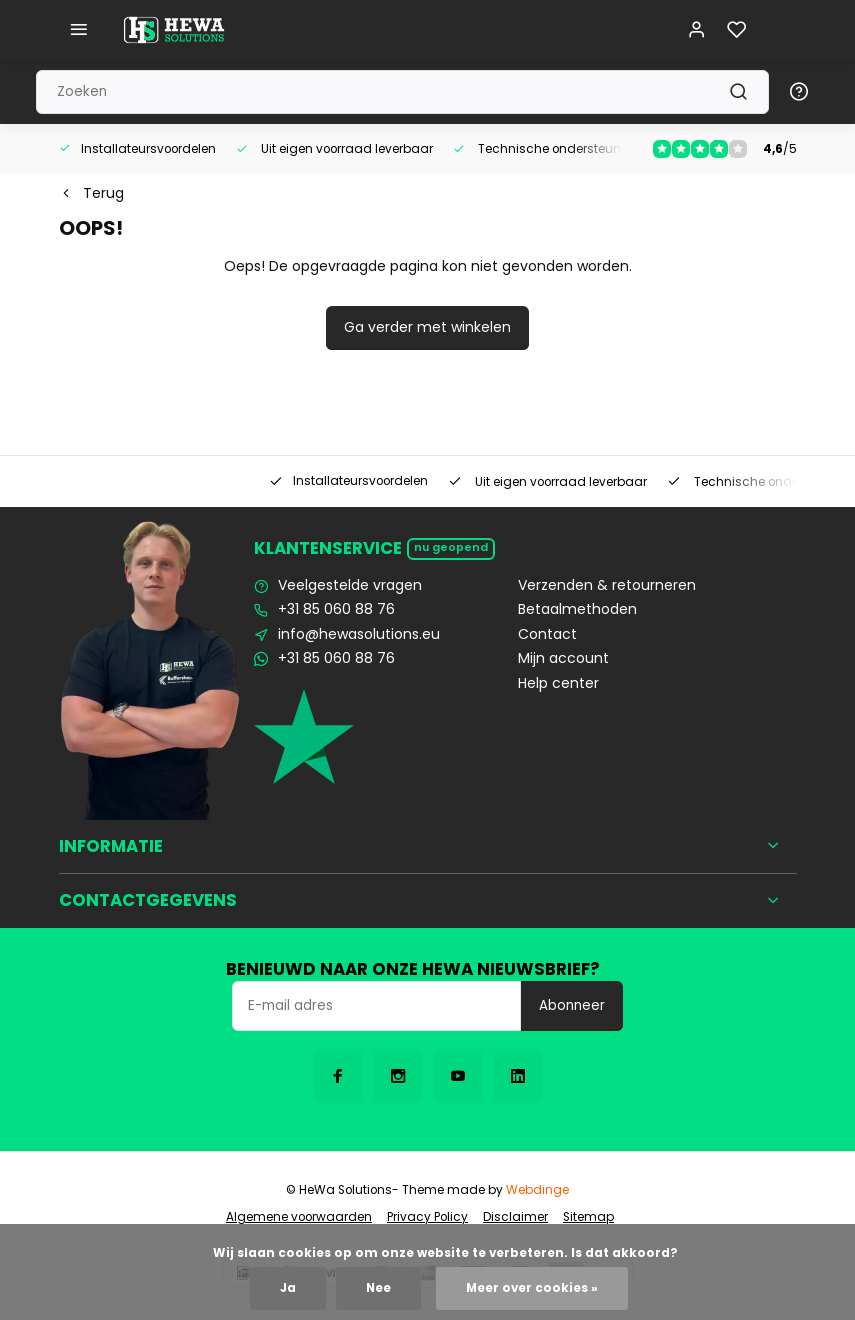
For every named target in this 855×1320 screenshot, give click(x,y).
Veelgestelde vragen (350, 585)
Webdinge (537, 1190)
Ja (288, 1288)
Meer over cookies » (532, 1288)
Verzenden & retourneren (607, 585)
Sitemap (588, 1217)
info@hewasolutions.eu (359, 634)
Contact (547, 634)
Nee (378, 1288)
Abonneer (572, 1005)
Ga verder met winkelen (427, 327)
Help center (558, 683)
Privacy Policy (427, 1217)
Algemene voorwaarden (299, 1217)
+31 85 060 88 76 (336, 609)
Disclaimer (515, 1217)
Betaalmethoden (577, 609)
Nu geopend (451, 547)
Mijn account (563, 658)
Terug (91, 193)
